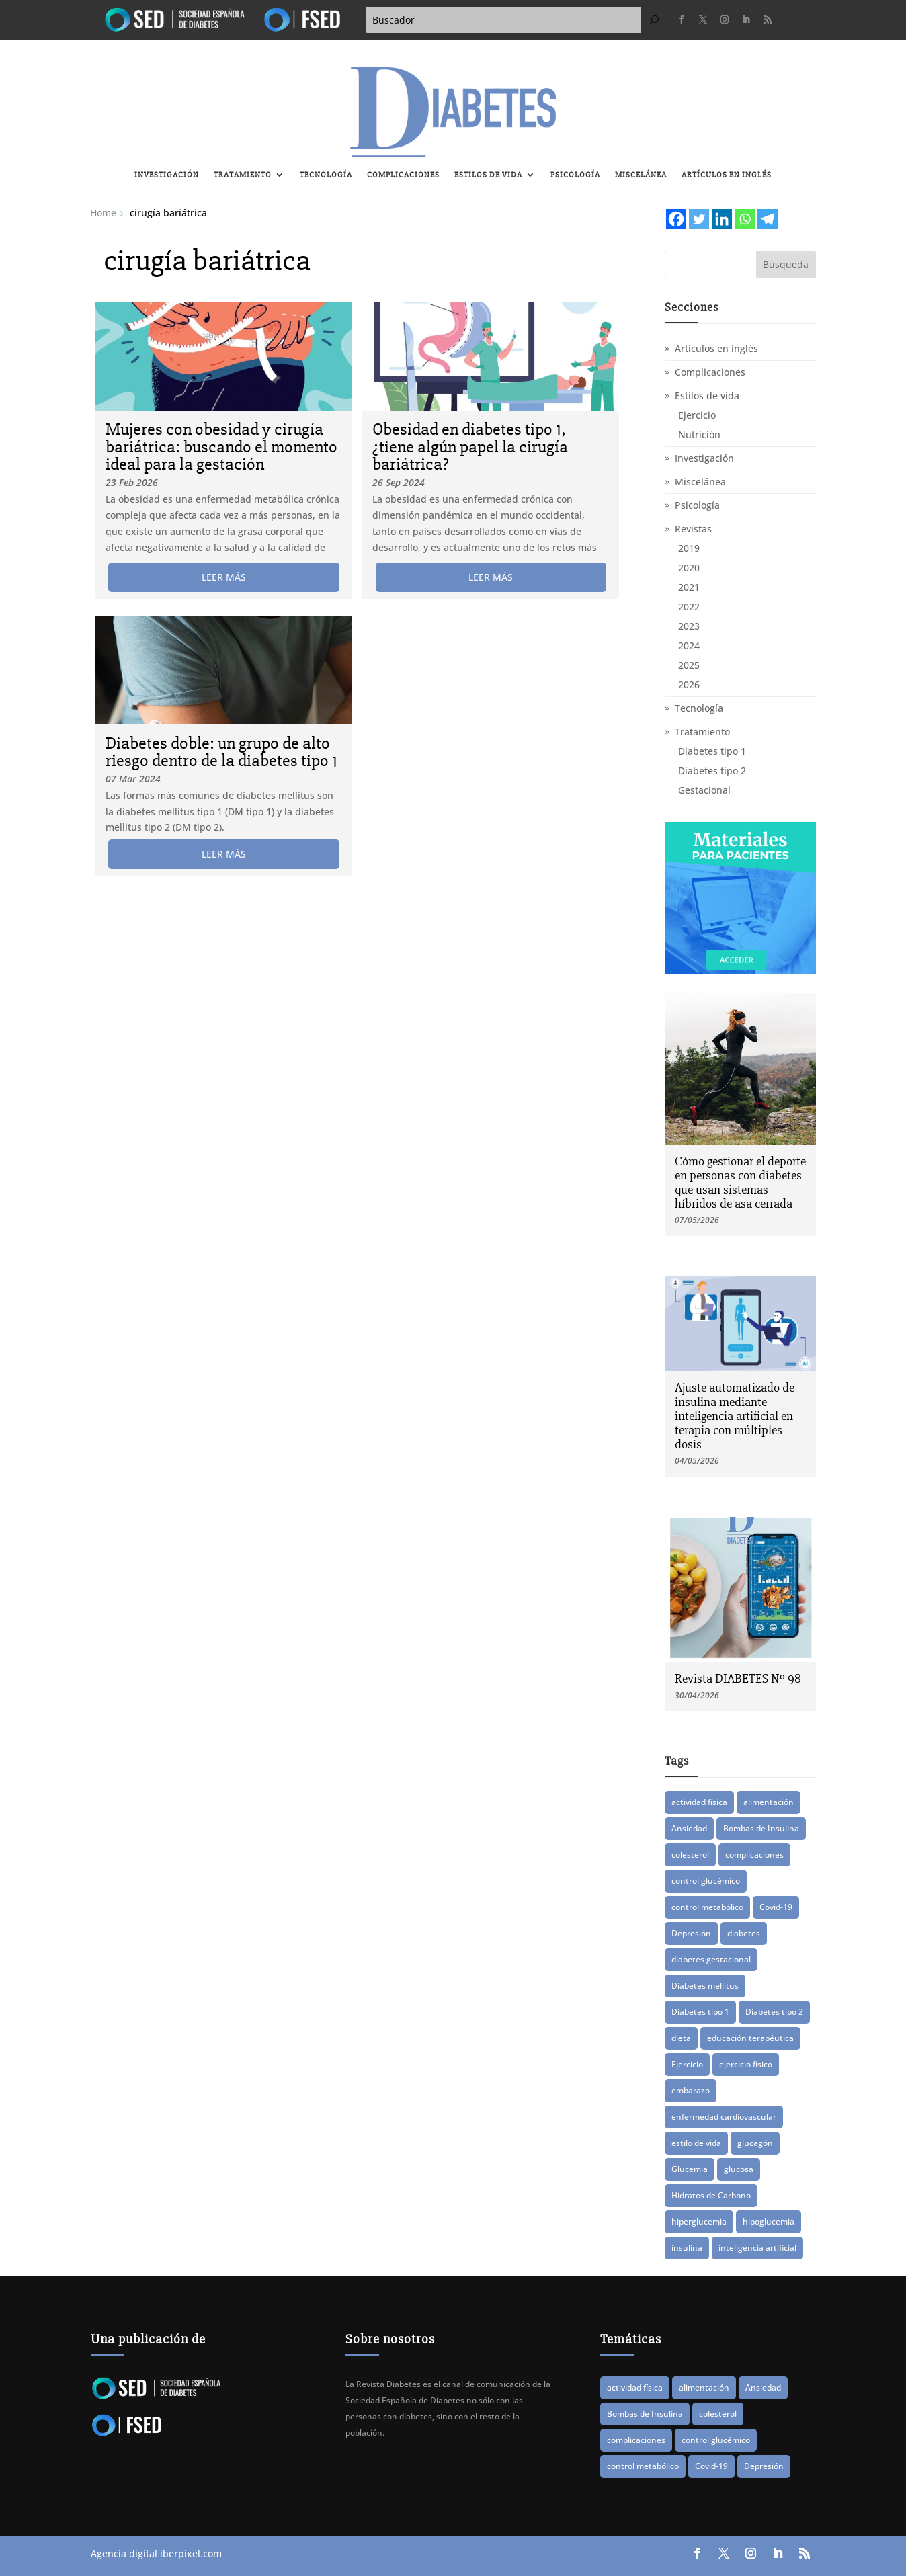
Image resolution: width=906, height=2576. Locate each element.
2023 (689, 626)
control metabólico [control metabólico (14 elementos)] (707, 1907)
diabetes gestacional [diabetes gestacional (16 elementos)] (711, 1959)
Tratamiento (243, 175)
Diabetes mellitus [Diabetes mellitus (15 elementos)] (705, 1985)
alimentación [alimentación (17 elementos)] (768, 1802)
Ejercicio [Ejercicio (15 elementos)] (687, 2064)
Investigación (166, 175)
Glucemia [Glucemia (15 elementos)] (689, 2169)
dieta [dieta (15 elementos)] (681, 2038)
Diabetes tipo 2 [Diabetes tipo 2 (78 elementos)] (774, 2012)
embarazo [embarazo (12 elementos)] (690, 2090)
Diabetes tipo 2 (712, 770)
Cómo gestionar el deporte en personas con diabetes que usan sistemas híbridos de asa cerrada (740, 1182)
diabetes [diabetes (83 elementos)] (743, 1933)
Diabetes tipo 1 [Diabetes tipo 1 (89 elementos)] (700, 2012)
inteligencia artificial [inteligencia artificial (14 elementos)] (757, 2247)
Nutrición (699, 434)
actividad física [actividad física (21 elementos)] (699, 1802)
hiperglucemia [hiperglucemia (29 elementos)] (699, 2221)
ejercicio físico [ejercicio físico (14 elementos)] (745, 2064)
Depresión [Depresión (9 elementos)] (691, 1933)
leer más (224, 577)
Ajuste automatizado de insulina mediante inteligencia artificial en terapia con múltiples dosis (734, 1416)
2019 (689, 548)
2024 (689, 645)
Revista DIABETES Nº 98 (738, 1679)
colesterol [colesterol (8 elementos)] (690, 1854)
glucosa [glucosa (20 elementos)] (738, 2169)
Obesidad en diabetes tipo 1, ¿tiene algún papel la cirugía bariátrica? (470, 447)
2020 (689, 567)
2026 (689, 684)
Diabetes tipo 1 (712, 751)
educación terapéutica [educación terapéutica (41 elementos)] (750, 2038)
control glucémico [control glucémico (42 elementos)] (705, 1880)
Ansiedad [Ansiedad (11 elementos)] (689, 1828)
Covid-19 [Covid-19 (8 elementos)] (775, 1907)
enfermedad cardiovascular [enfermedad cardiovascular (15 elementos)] (723, 2116)
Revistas (693, 528)
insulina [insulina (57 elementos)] (686, 2247)
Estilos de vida (488, 175)
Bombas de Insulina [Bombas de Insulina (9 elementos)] (761, 1828)
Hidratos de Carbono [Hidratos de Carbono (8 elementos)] (711, 2195)
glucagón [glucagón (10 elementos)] (755, 2143)
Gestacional (704, 790)
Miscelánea (641, 175)
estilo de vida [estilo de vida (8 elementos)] (696, 2143)
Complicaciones (403, 175)
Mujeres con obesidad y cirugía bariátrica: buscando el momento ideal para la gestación (221, 447)
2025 (689, 665)
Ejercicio (697, 415)
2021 (689, 587)
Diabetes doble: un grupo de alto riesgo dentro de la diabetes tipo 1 (221, 752)
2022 (689, 606)
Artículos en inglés (727, 175)
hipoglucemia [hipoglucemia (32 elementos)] (768, 2221)
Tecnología (326, 175)
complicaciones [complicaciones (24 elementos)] (754, 1854)
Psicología (575, 175)
